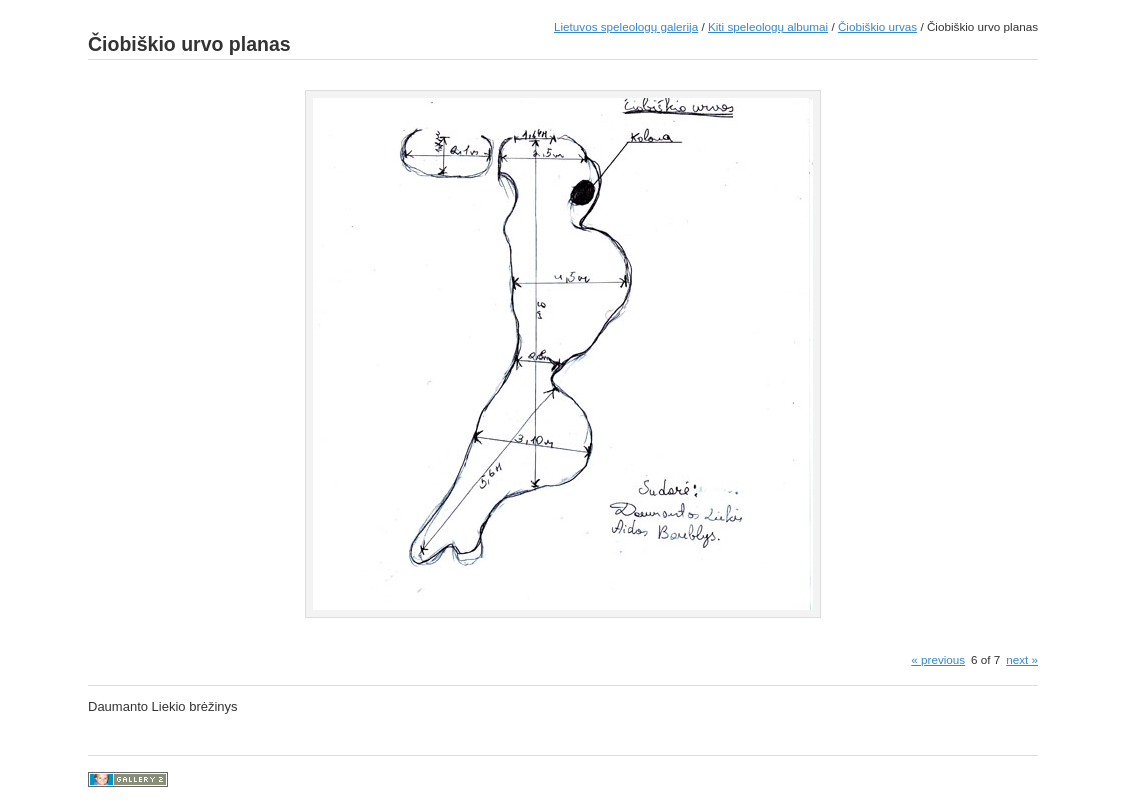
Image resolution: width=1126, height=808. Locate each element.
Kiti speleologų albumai (768, 26)
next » (1022, 659)
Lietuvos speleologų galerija (626, 26)
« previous (938, 659)
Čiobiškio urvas (877, 26)
